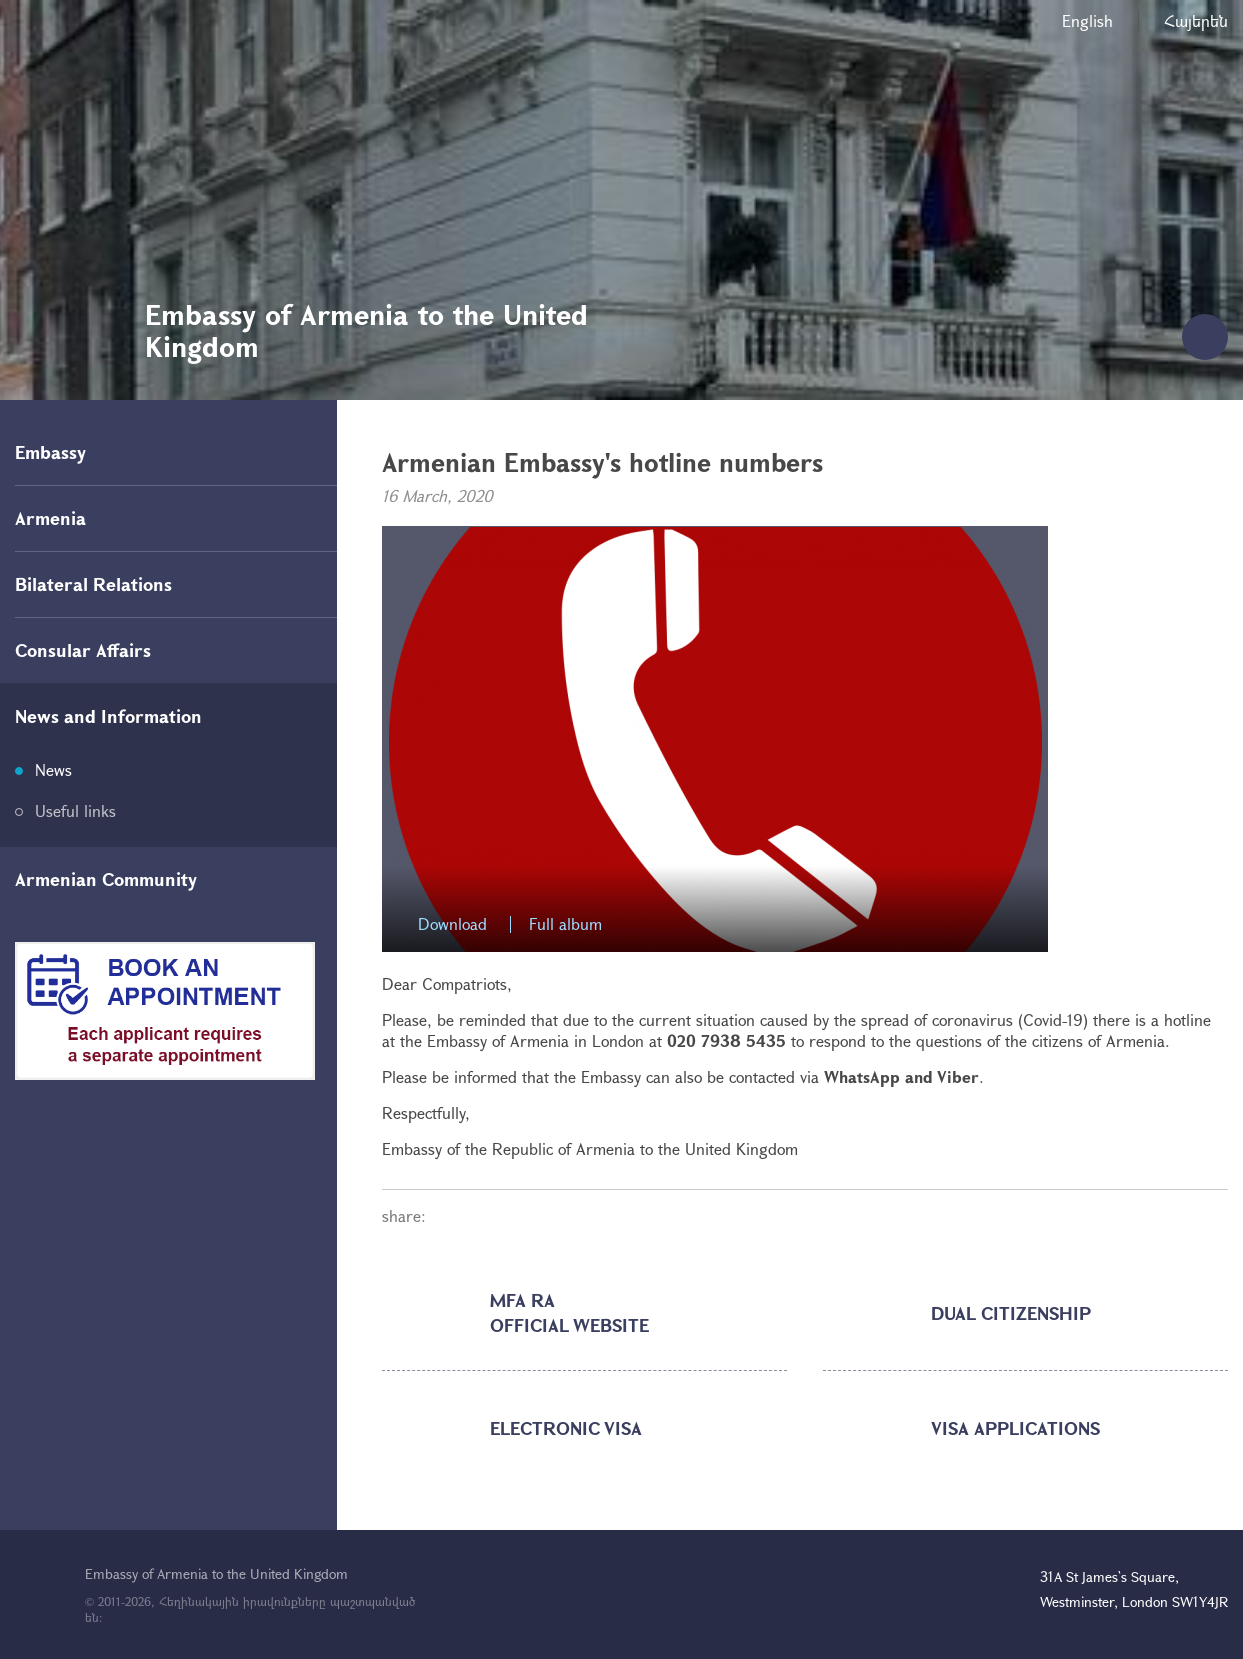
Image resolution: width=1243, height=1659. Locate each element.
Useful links (75, 810)
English (1087, 20)
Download (452, 924)
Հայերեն (1196, 20)
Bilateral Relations (93, 584)
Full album (565, 924)
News (53, 769)
